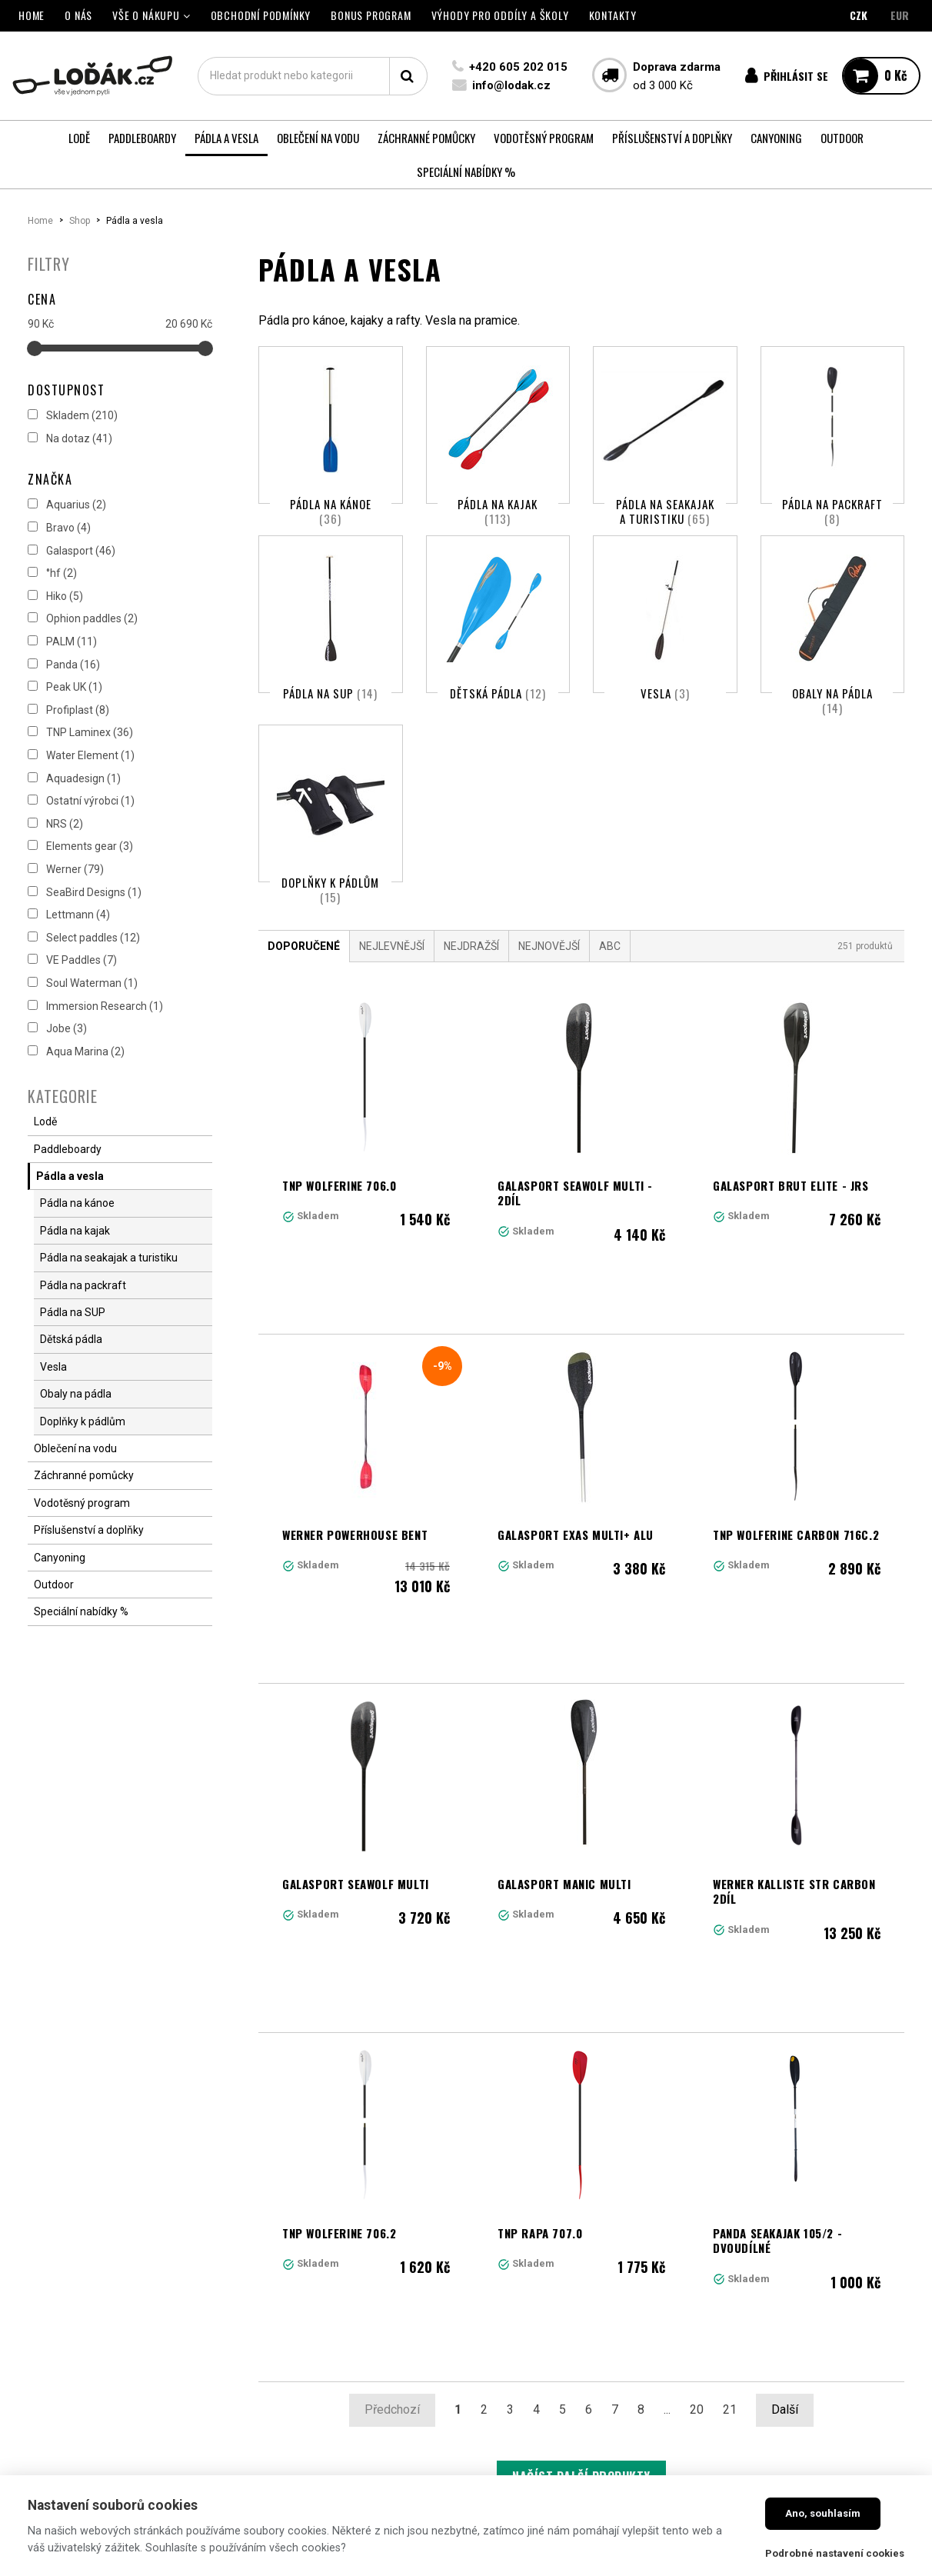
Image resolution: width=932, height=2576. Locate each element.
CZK (858, 15)
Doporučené (304, 1004)
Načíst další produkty (581, 2229)
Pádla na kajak (498, 511)
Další (784, 2161)
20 (697, 2161)
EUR (899, 15)
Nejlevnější (391, 1004)
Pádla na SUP (330, 712)
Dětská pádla (498, 712)
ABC (610, 1004)
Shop (79, 220)
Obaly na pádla (832, 720)
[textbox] (313, 76)
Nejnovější (549, 1004)
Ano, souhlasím (822, 2513)
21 (730, 2161)
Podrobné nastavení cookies (834, 2553)
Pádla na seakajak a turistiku (665, 511)
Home (40, 220)
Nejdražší (471, 1004)
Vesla (665, 712)
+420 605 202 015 (518, 67)
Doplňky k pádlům (330, 928)
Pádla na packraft (832, 511)
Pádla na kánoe (330, 511)
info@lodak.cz (511, 85)
